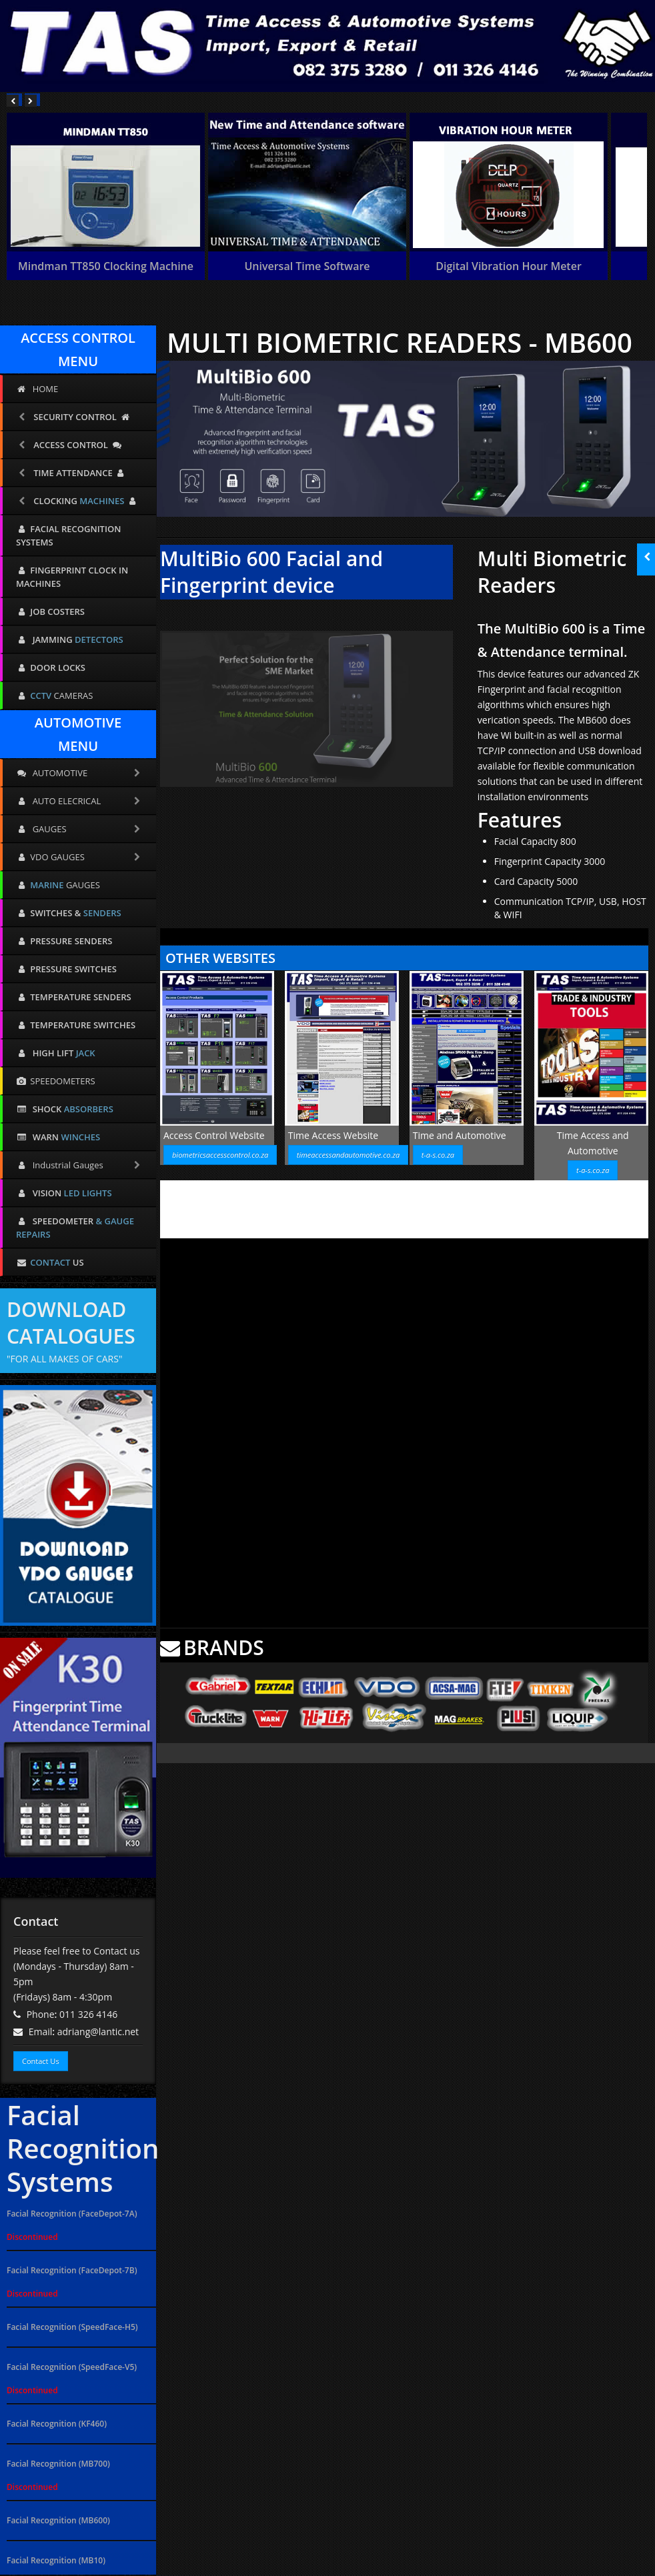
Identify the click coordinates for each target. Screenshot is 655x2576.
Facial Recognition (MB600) (58, 2520)
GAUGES (79, 829)
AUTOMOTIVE (79, 773)
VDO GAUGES (79, 857)
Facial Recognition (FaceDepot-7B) (72, 2270)
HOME (37, 389)
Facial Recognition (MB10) (56, 2560)
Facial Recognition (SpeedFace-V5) (72, 2367)
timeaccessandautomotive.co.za (348, 1155)
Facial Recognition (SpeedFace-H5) (72, 2327)
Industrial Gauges (79, 1165)
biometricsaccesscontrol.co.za (220, 1155)
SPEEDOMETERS (55, 1081)
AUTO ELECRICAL (79, 801)
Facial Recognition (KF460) (57, 2423)
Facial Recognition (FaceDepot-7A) (72, 2213)
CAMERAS (54, 696)
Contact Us (40, 2061)
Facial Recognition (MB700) (58, 2463)
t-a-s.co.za (438, 1155)
